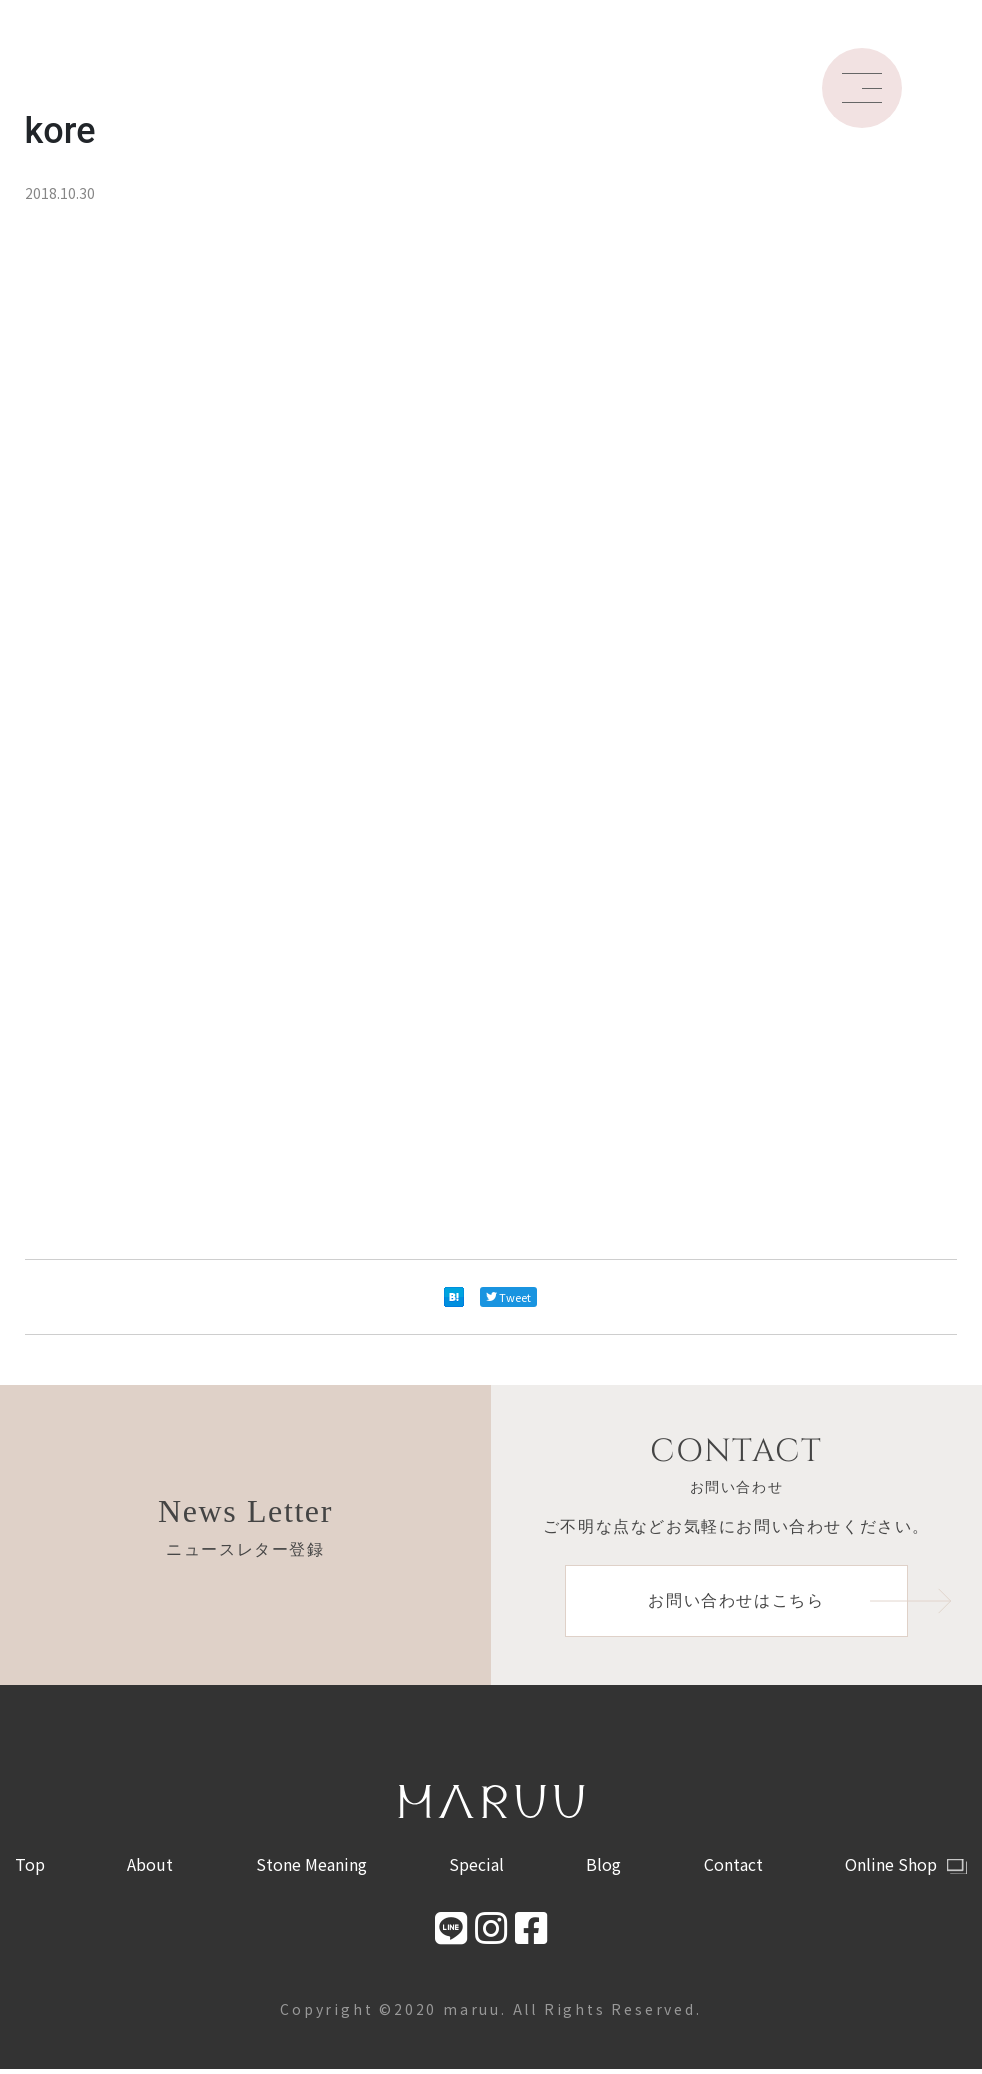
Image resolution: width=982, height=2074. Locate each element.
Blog (603, 1868)
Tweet (508, 1297)
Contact (733, 1868)
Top (30, 1868)
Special (476, 1868)
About (150, 1868)
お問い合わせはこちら (780, 1603)
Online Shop (906, 1868)
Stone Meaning (311, 1868)
